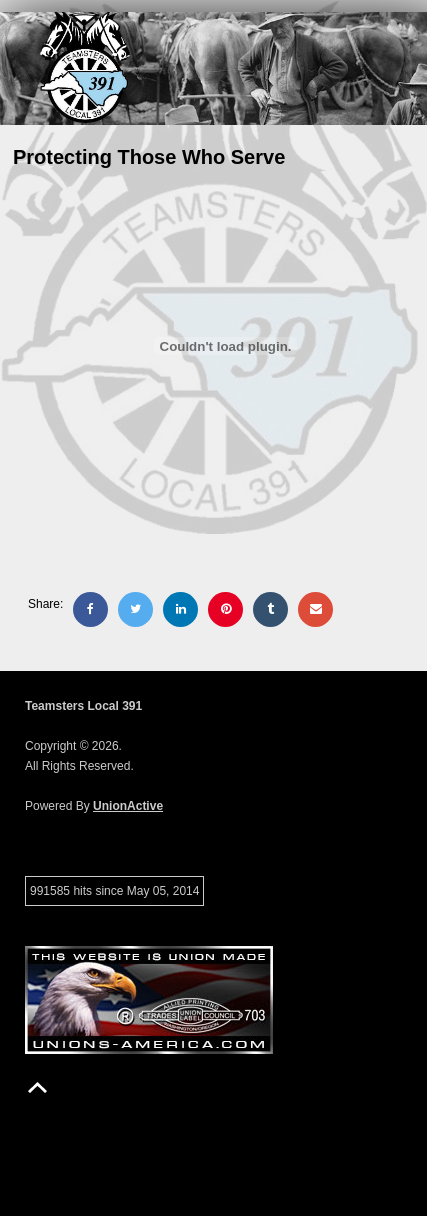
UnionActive (128, 806)
